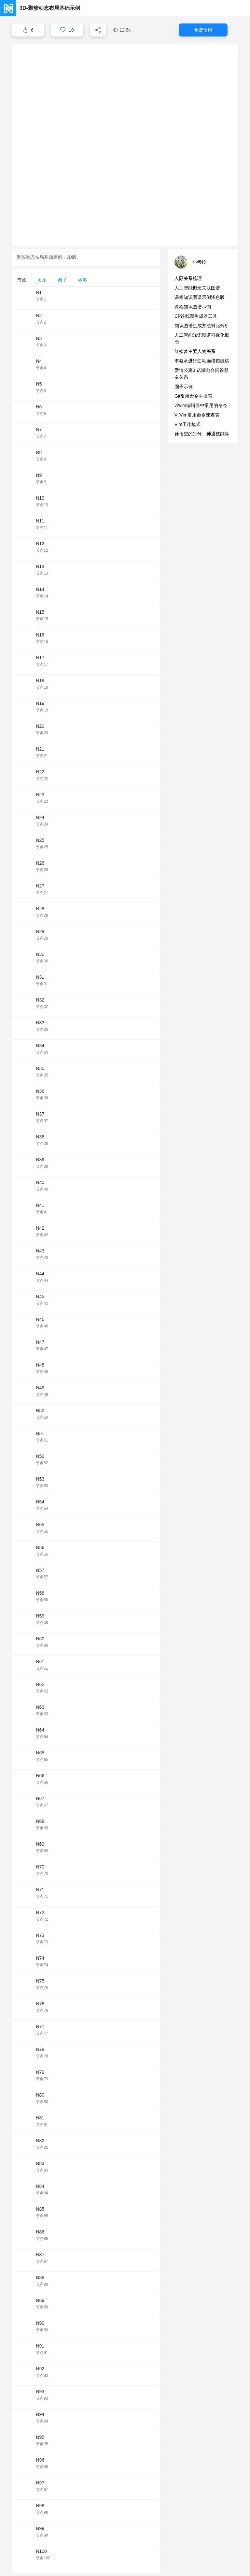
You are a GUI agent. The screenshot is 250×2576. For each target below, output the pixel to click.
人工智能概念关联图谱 (197, 287)
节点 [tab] (21, 280)
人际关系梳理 (188, 278)
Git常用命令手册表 (193, 396)
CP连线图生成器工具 (195, 316)
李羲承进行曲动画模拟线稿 (201, 360)
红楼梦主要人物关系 (194, 351)
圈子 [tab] (62, 280)
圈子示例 (183, 386)
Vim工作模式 (187, 424)
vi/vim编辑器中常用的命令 (200, 405)
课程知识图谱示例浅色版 (199, 297)
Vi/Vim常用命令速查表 (196, 414)
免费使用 (203, 30)
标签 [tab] (82, 280)
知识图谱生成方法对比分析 (201, 325)
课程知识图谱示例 (192, 306)
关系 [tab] (42, 280)
